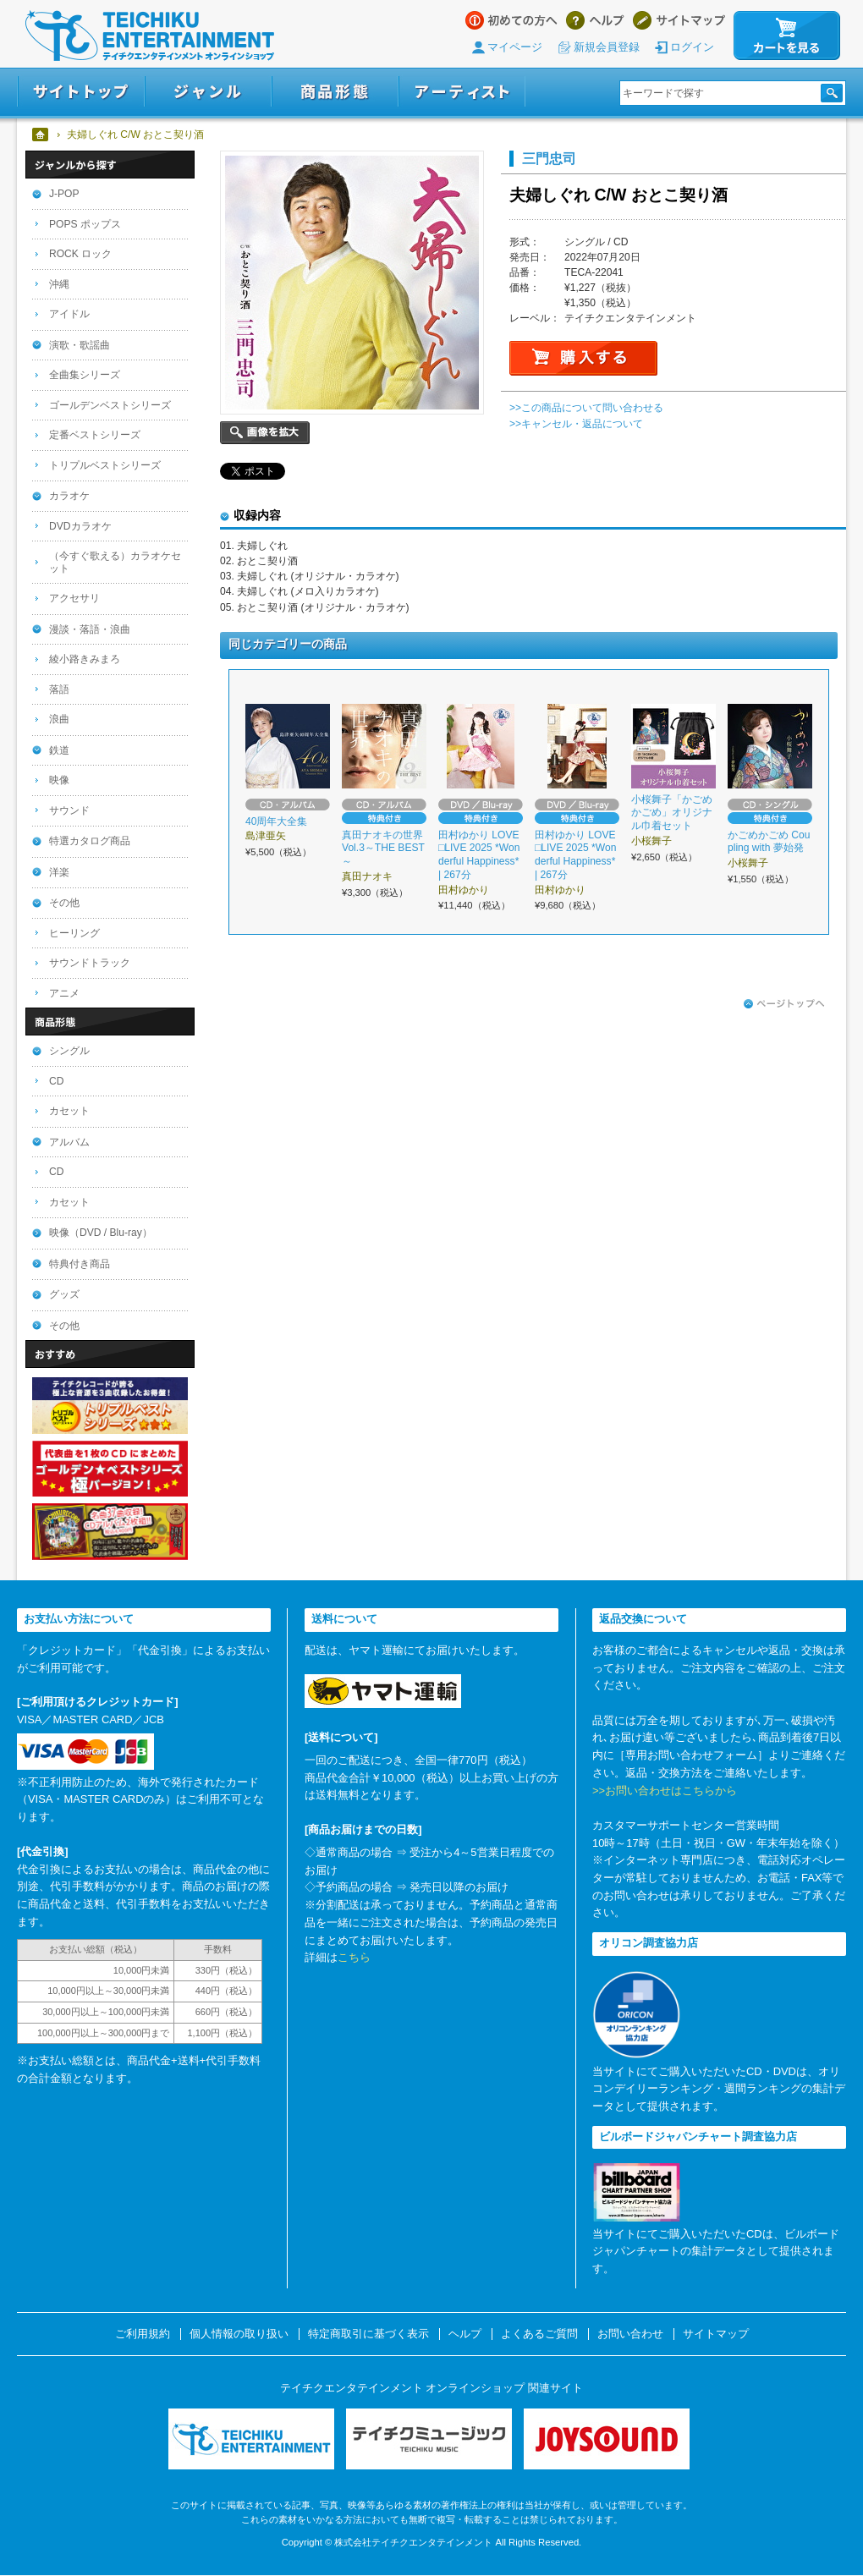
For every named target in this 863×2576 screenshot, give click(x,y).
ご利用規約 (142, 2334)
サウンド (69, 810)
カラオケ (69, 496)
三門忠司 (549, 158)
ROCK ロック (80, 254)
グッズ (64, 1294)
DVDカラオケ (80, 526)
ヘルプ (595, 20)
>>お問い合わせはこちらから (664, 1790)
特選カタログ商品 (89, 841)
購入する (583, 358)
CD (56, 1081)
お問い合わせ (630, 2334)
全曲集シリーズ (84, 375)
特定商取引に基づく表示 (368, 2334)
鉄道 (59, 750)
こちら (354, 1957)
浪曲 (59, 719)
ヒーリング (74, 933)
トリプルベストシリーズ (105, 465)
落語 (59, 689)
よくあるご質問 (539, 2334)
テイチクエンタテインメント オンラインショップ (149, 35)
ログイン (692, 47)
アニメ (64, 993)
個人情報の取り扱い (239, 2334)
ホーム (41, 134)
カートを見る (787, 35)
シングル (69, 1051)
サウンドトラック (89, 963)
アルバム (69, 1142)
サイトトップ (81, 92)
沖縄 (59, 284)
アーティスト (462, 92)
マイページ (514, 47)
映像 (59, 780)
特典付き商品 (79, 1264)
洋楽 (59, 872)
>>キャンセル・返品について (576, 424)
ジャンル (208, 92)
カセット (69, 1111)
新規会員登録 (607, 47)
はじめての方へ (511, 20)
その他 (64, 903)
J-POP (64, 194)
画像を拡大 (265, 432)
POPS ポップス (85, 224)
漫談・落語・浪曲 (89, 629)
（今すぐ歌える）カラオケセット (115, 562)
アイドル (69, 314)
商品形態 (335, 92)
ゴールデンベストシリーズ (110, 405)
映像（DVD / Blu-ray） (100, 1233)
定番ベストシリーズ (94, 435)
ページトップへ (784, 1004)
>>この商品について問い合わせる (586, 408)
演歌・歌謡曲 (79, 345)
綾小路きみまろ (84, 659)
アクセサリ (74, 598)
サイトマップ (679, 20)
